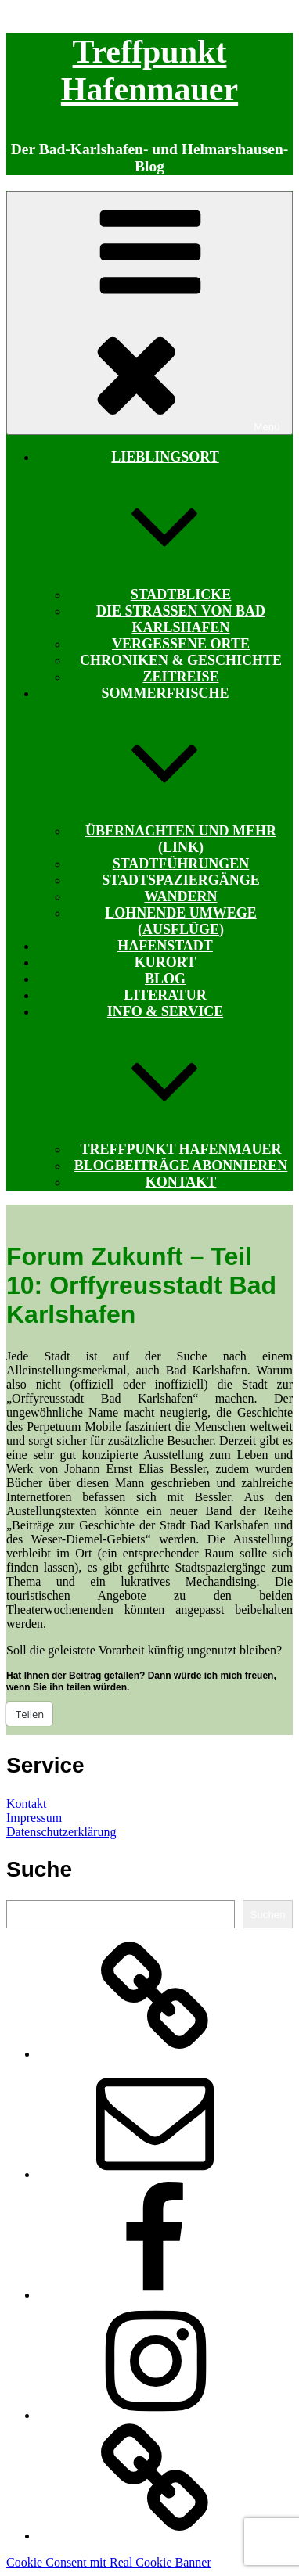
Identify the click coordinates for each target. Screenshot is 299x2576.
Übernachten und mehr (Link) (180, 839)
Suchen (267, 1914)
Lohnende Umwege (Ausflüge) (181, 921)
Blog (165, 978)
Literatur (165, 995)
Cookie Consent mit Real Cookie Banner (108, 2562)
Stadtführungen (181, 863)
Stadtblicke (181, 594)
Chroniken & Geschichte (181, 660)
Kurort (165, 962)
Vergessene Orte (181, 644)
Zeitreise (180, 676)
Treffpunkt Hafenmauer (180, 1149)
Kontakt (181, 1182)
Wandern (180, 896)
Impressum (34, 1817)
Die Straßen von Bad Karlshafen (180, 619)
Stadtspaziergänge (180, 880)
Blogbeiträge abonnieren (181, 1165)
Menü (149, 313)
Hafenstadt (165, 946)
